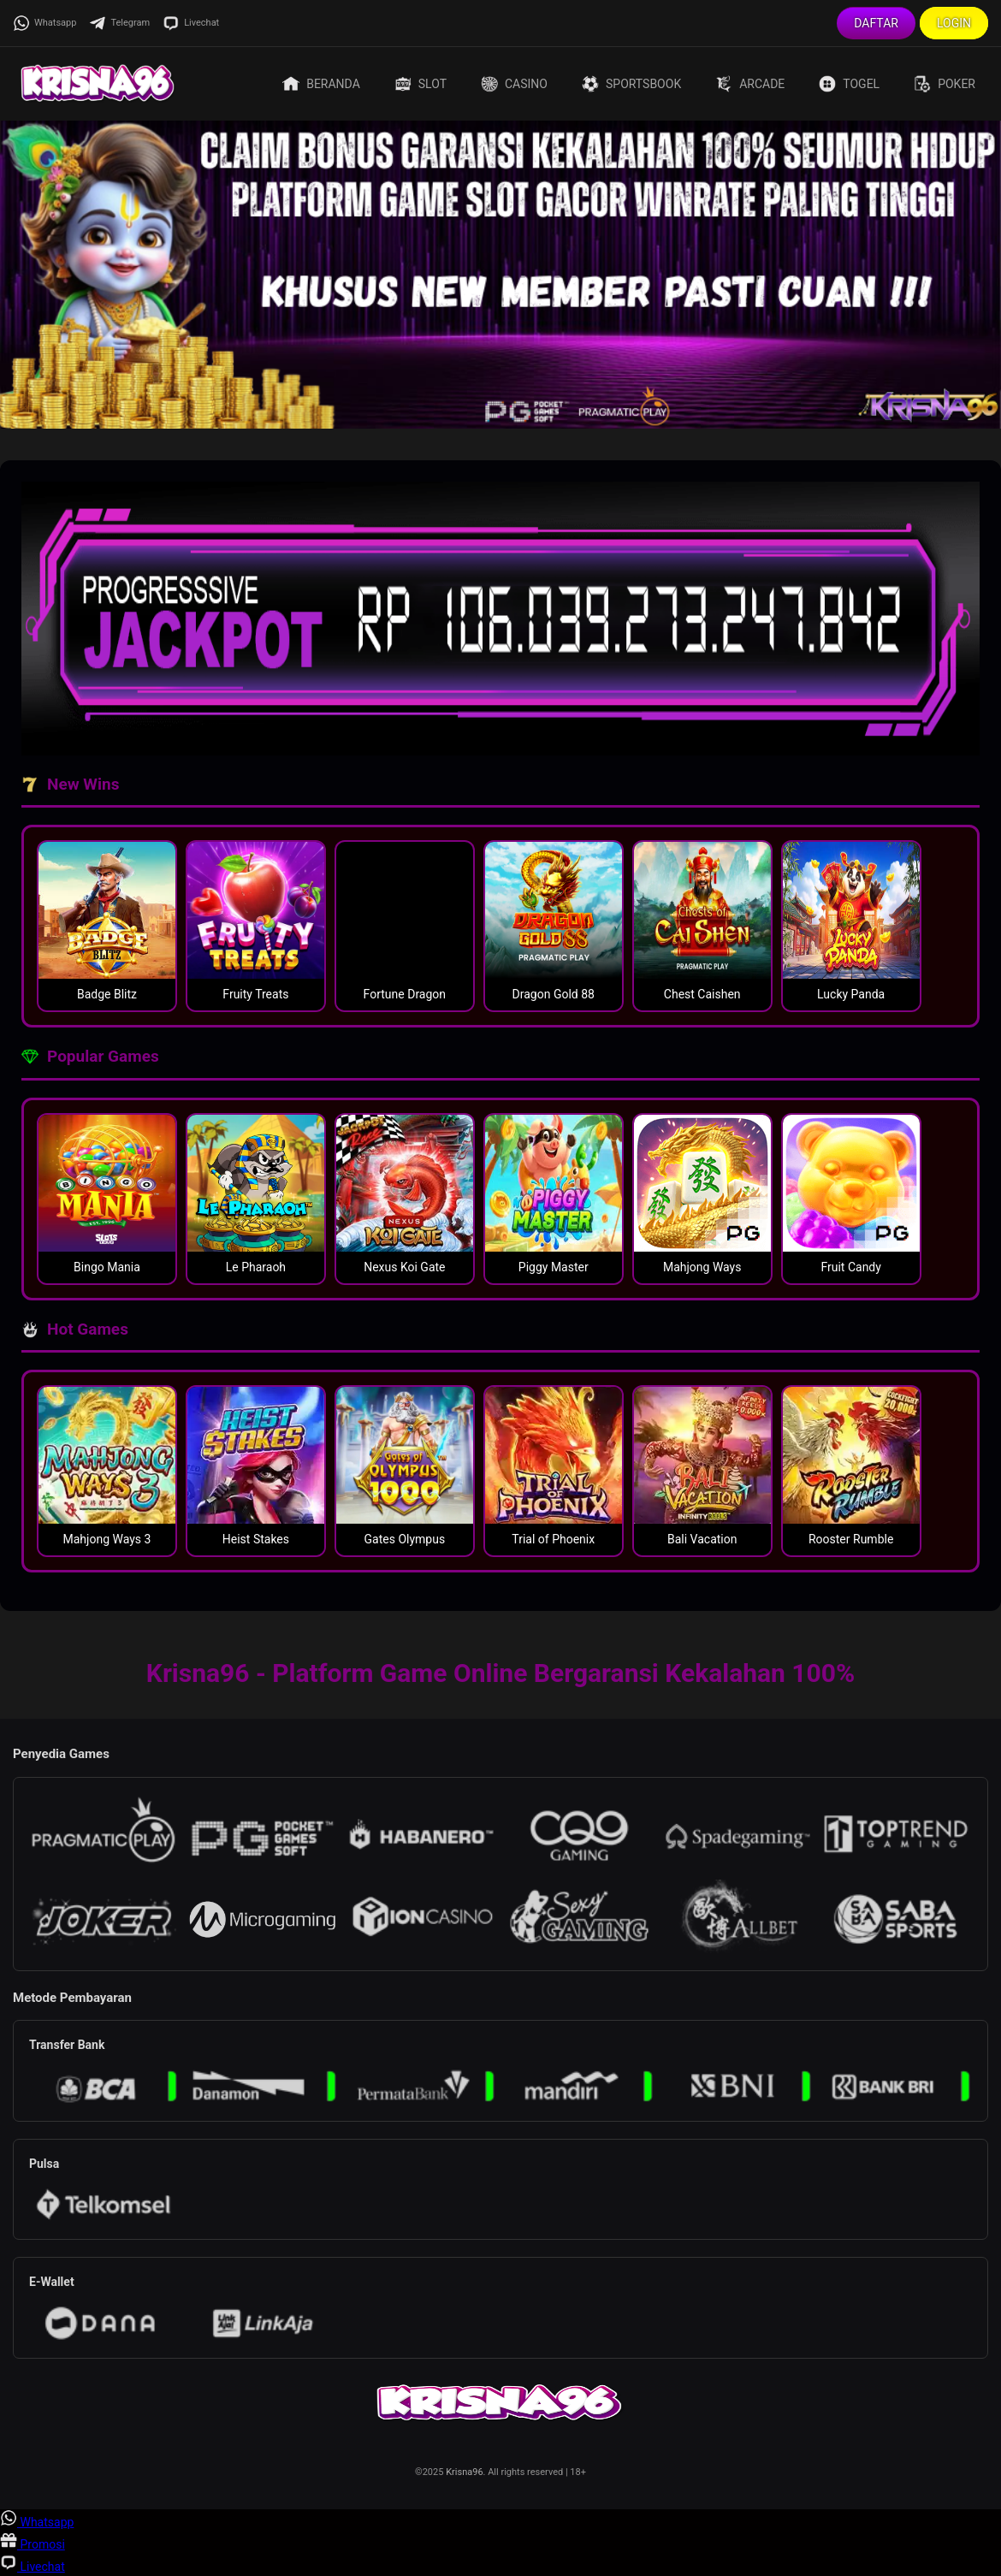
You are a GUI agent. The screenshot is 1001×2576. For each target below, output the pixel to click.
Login (954, 23)
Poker (944, 83)
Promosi (32, 2544)
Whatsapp (44, 23)
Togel (849, 83)
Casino (514, 83)
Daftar (876, 23)
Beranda (321, 83)
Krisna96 (464, 2472)
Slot (420, 83)
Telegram (119, 23)
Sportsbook (631, 83)
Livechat (191, 23)
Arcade (750, 83)
